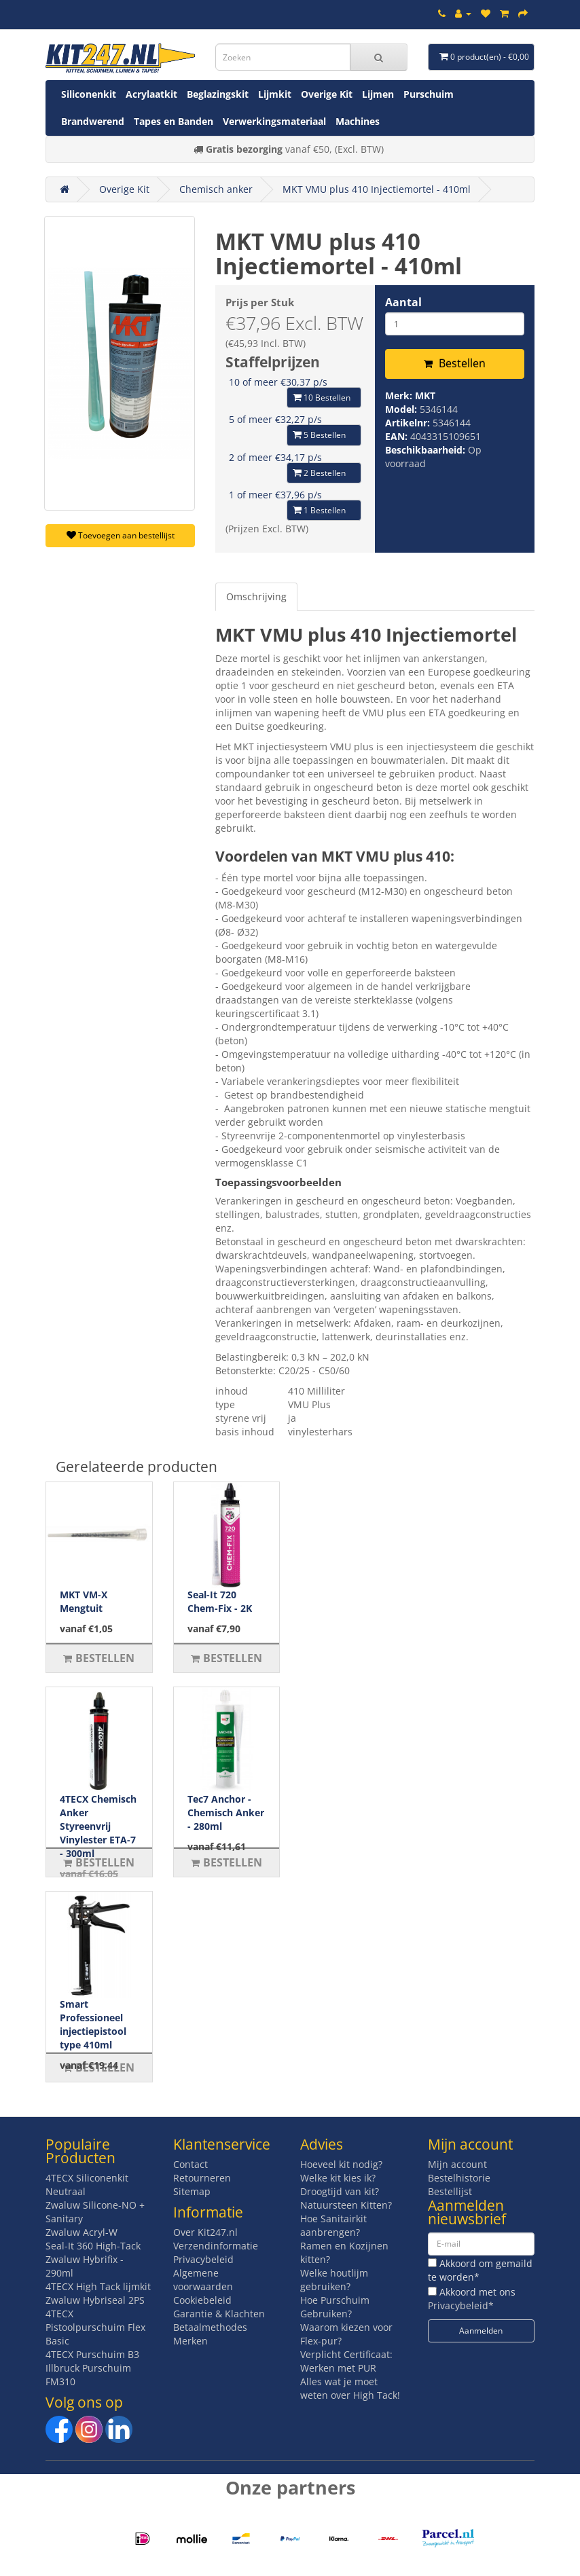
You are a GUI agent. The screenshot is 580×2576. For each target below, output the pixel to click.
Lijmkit (274, 94)
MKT (425, 395)
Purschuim (428, 94)
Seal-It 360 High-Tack (93, 2245)
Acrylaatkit (151, 94)
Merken (190, 2340)
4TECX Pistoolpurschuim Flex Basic (95, 2327)
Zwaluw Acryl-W (81, 2232)
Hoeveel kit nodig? (341, 2164)
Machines (358, 121)
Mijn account (457, 2164)
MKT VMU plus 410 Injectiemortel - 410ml (377, 189)
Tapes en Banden (173, 121)
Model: (402, 409)
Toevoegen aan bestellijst (121, 535)
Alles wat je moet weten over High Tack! (350, 2388)
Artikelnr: (409, 422)
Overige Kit (326, 94)
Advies (321, 2144)
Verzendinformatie (215, 2245)
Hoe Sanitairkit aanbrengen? (333, 2225)
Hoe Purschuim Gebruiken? (334, 2307)
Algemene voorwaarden (203, 2279)
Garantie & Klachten (219, 2313)
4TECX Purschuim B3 (92, 2354)
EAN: (397, 436)
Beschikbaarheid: (426, 449)
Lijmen (378, 94)
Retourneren (202, 2177)
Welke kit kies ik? (338, 2177)
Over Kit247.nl (205, 2232)
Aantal (403, 302)
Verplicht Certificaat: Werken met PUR (346, 2361)
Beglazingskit (218, 94)
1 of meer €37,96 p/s (275, 494)
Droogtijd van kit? (339, 2191)
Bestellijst (450, 2191)
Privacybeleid (203, 2259)
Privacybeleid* (461, 2305)
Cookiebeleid (202, 2300)
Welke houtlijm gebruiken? (334, 2279)
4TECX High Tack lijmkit (98, 2286)
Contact (190, 2164)
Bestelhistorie (459, 2177)
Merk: (400, 395)
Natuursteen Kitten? (346, 2204)
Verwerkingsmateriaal (274, 121)
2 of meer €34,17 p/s (275, 457)
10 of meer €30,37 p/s (278, 381)
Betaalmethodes (210, 2327)
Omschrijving (256, 596)
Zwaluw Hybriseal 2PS (95, 2300)
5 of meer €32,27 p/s (275, 419)
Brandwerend (92, 121)
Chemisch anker (216, 189)
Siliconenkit (88, 94)
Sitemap (192, 2191)
